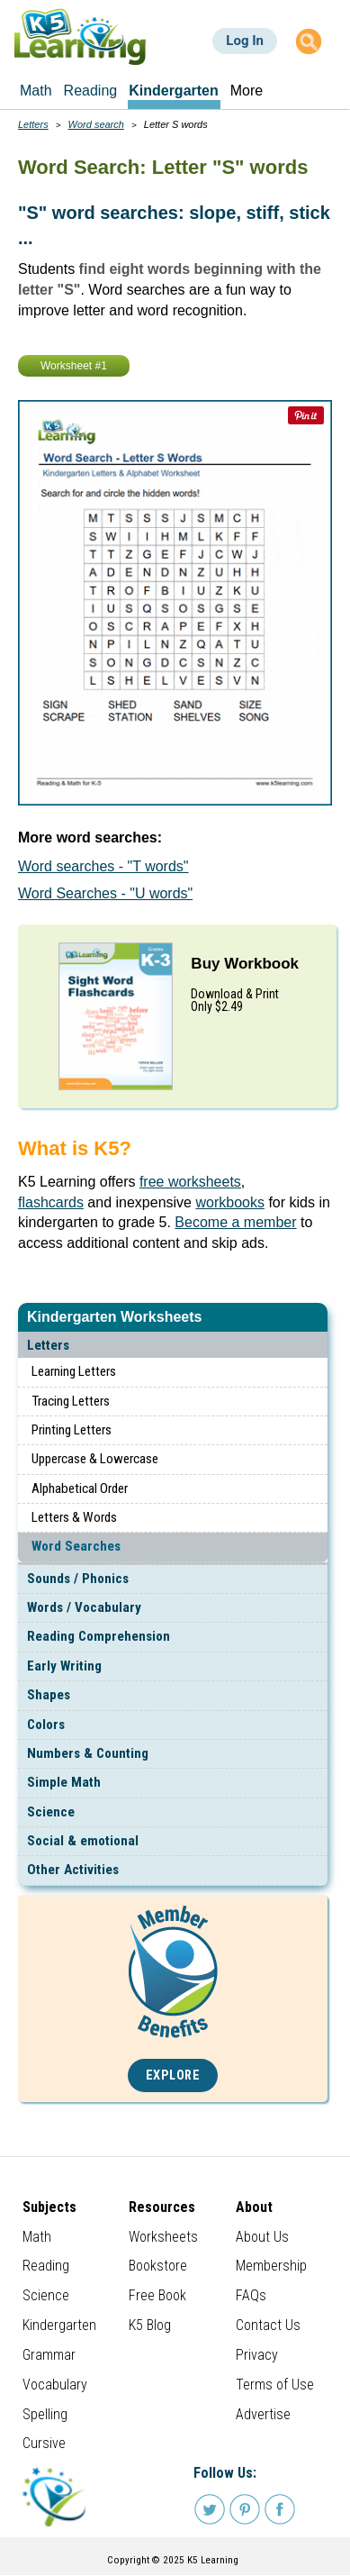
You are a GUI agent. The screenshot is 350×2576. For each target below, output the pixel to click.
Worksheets (163, 2236)
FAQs (251, 2295)
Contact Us (268, 2325)
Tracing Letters (70, 1401)
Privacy (257, 2354)
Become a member (235, 1222)
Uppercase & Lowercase (94, 1459)
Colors (46, 1724)
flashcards (51, 1202)
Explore (173, 2075)
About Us (262, 2236)
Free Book (157, 2295)
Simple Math (64, 1782)
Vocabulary (54, 2384)
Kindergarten (59, 2325)
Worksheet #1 (73, 366)
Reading (45, 2265)
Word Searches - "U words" (105, 893)
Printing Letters (71, 1430)
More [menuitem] (246, 90)
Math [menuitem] (36, 90)
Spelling (44, 2414)
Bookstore (158, 2265)
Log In (245, 40)
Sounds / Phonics (78, 1578)
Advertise (263, 2414)
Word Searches (76, 1546)
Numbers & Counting (87, 1753)
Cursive (44, 2443)
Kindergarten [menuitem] (174, 90)
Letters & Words (74, 1517)
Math (36, 2236)
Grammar (49, 2354)
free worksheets (190, 1181)
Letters (48, 1345)
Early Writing (64, 1666)
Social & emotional (83, 1841)
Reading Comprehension (98, 1636)
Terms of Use (275, 2384)
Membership (271, 2265)
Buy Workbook (245, 963)
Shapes (48, 1695)
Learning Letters (73, 1371)
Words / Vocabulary (84, 1607)
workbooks (229, 1202)
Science (51, 1812)
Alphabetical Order (79, 1488)
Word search (96, 124)
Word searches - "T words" (103, 866)
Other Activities (73, 1869)
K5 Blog (150, 2325)
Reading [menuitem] (91, 90)
